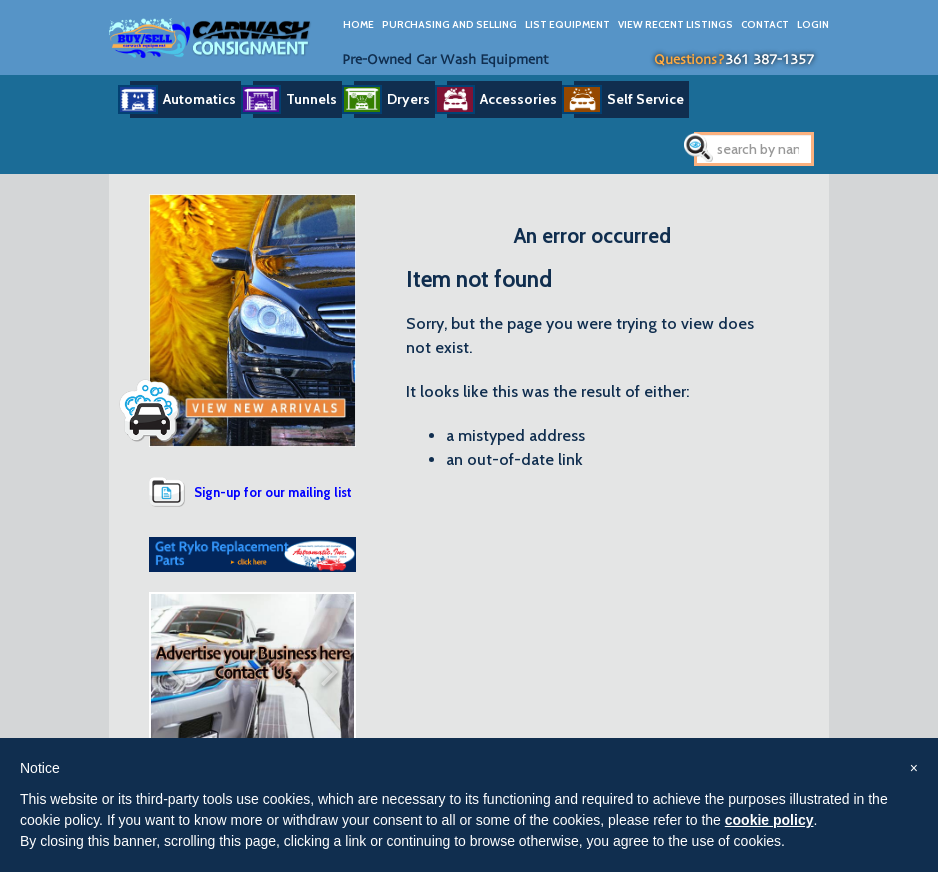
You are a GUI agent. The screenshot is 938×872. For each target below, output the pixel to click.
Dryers (408, 99)
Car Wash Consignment (210, 37)
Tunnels (311, 99)
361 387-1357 (769, 60)
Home (358, 24)
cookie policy (769, 820)
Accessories (518, 99)
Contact (765, 24)
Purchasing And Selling (449, 24)
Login (813, 24)
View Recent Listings (675, 24)
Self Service (645, 99)
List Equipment (567, 24)
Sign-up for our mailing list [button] (273, 492)
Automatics (199, 99)
